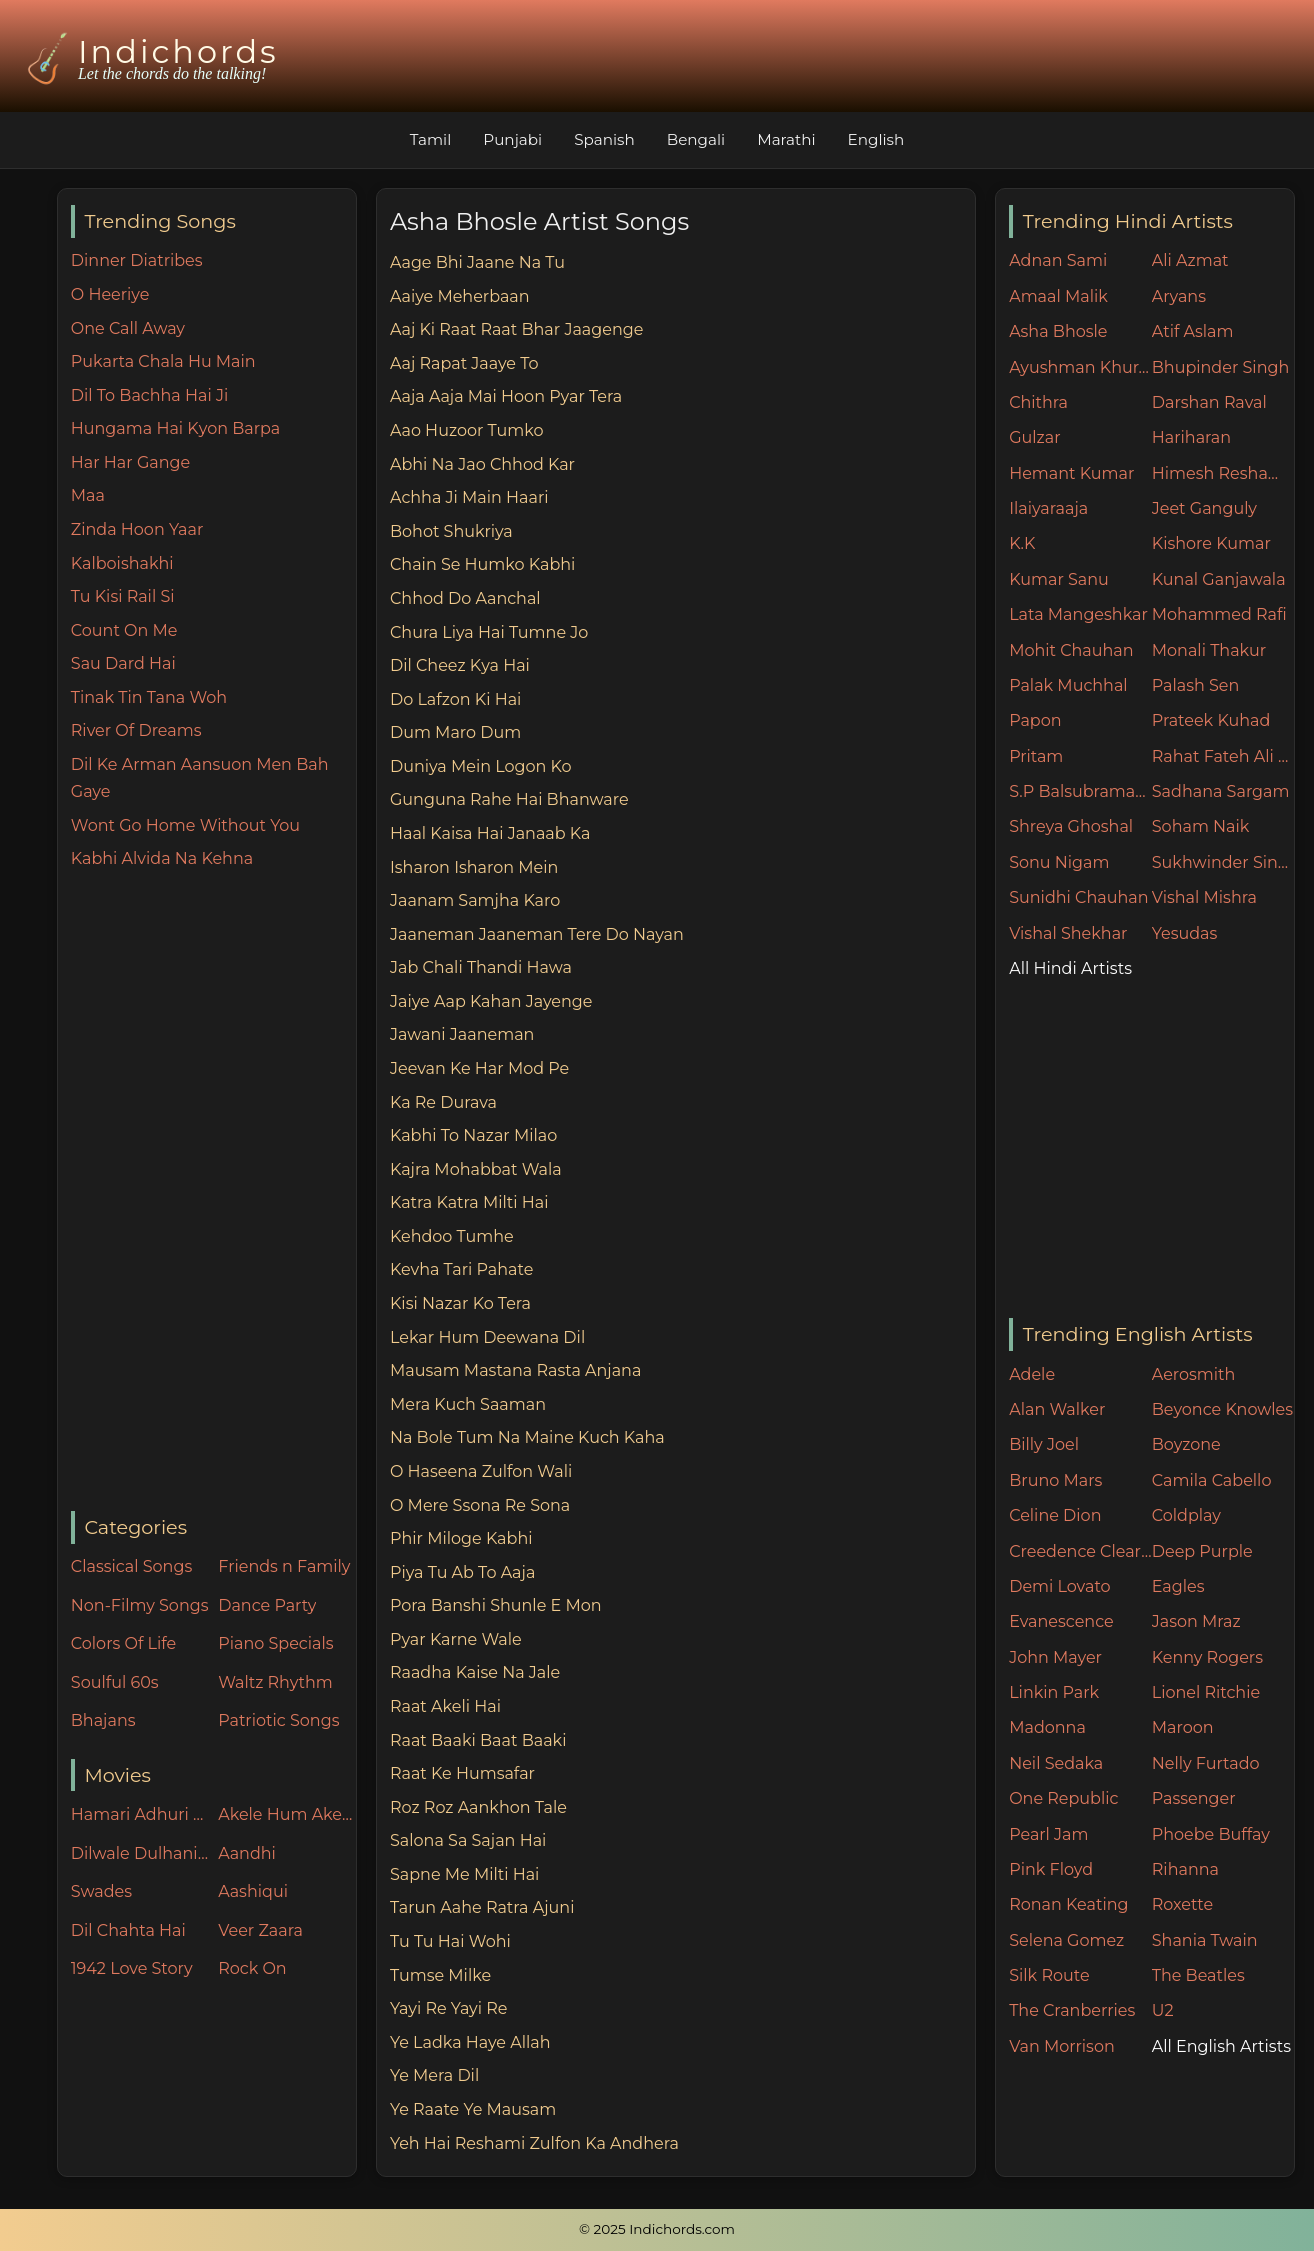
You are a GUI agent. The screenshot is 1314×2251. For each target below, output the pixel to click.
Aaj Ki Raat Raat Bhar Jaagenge (516, 329)
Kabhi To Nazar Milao (473, 1135)
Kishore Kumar (1211, 543)
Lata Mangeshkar (1078, 614)
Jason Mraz (1196, 1621)
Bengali (696, 139)
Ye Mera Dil (434, 2075)
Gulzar (1034, 437)
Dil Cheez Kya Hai (460, 665)
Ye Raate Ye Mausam (473, 2109)
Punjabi (512, 139)
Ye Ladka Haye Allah (470, 2042)
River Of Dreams (136, 730)
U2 (1163, 2010)
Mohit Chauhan (1071, 650)
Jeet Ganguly (1204, 508)
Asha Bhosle (1058, 331)
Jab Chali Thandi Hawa (481, 967)
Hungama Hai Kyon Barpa (175, 428)
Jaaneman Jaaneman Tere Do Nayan (537, 934)
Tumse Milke (440, 1975)
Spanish (604, 139)
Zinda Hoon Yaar (137, 529)
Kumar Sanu (1059, 579)
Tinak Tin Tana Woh (149, 697)
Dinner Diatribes (137, 260)
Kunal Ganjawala (1219, 579)
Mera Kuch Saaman (468, 1404)
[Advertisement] (213, 1192)
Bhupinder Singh (1220, 367)
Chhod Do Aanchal (465, 598)
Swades (101, 1891)
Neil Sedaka (1056, 1763)
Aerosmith (1194, 1374)
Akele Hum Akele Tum (287, 1814)
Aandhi (247, 1853)
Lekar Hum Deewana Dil (487, 1337)
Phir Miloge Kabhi (461, 1538)
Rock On (252, 1968)
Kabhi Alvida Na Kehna (162, 858)
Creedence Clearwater (1080, 1551)
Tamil (431, 139)
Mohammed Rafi (1219, 614)
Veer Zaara (260, 1930)
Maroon (1183, 1727)
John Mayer (1055, 1657)
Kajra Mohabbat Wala (476, 1169)
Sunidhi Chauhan (1078, 897)
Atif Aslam (1193, 331)
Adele (1032, 1374)
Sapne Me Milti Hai (464, 1874)
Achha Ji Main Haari (469, 497)
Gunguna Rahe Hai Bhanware (509, 799)
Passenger (1194, 1798)
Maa (88, 495)
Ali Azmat (1190, 260)
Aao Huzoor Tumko (467, 430)
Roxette (1182, 1904)
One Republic (1063, 1798)
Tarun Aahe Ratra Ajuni (482, 1907)
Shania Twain (1205, 1940)
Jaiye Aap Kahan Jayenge (491, 1001)
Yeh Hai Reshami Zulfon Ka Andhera (534, 2143)
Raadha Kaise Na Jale (475, 1672)
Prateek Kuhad (1211, 720)
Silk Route (1049, 1975)
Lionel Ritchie (1206, 1692)
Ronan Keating (1068, 1904)
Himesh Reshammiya (1223, 473)
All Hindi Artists (1070, 968)
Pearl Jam (1048, 1834)
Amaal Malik (1058, 296)
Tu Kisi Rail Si (123, 596)
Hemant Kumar (1071, 473)
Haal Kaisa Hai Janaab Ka (490, 833)
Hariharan (1191, 437)
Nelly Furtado (1206, 1763)
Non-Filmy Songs (140, 1605)
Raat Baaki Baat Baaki (478, 1740)
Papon (1035, 720)
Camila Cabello (1212, 1480)
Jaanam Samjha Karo (475, 900)
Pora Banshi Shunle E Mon (496, 1605)
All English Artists (1221, 2046)
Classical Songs (131, 1566)
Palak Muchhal (1068, 685)
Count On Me (124, 630)
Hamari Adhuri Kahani (140, 1814)
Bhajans (103, 1720)
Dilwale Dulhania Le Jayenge (140, 1853)
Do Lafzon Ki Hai (455, 699)
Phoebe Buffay (1211, 1834)
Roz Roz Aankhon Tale (478, 1807)
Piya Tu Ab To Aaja (462, 1572)
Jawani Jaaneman (462, 1034)
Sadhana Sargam (1221, 791)
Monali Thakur (1209, 650)
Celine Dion (1055, 1515)
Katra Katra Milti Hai (469, 1202)
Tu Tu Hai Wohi (450, 1941)
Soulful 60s (115, 1682)
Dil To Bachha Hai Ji (149, 395)
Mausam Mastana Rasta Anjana (515, 1370)
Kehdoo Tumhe (452, 1236)
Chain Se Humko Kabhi (482, 564)
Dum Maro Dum (455, 732)
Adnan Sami (1058, 260)
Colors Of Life (123, 1643)
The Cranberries (1072, 2010)
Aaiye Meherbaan (460, 296)
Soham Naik (1201, 826)
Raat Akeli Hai (445, 1706)
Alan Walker (1057, 1409)
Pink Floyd (1051, 1869)
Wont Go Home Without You (185, 825)
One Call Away (128, 328)
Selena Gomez (1066, 1940)
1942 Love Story (132, 1968)
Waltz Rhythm (275, 1682)
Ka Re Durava (443, 1102)
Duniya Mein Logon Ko (481, 766)
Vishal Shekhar (1068, 933)
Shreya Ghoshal (1071, 826)
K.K (1022, 543)
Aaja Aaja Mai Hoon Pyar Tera (506, 396)
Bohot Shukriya (451, 531)
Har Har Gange (130, 462)
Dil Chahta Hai (128, 1930)
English (876, 139)
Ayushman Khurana (1080, 367)
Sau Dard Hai (123, 663)
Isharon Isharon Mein (474, 867)
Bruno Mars (1055, 1480)
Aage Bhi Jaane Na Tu (477, 262)
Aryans (1179, 296)
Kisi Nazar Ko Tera (460, 1303)
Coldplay (1186, 1515)
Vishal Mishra (1204, 897)
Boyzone (1186, 1444)
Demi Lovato (1059, 1586)
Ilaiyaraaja (1048, 508)
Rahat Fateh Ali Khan (1223, 756)
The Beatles (1198, 1975)
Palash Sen (1196, 685)
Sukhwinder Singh (1223, 862)
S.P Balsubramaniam (1080, 791)
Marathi (786, 139)
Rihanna (1185, 1869)
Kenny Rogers (1207, 1657)
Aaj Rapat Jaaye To (464, 363)
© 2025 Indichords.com (657, 2229)
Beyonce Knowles (1222, 1409)
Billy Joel (1044, 1444)
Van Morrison (1062, 2046)
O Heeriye (110, 294)
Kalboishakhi (122, 563)
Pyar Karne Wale (456, 1639)
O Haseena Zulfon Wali (481, 1471)
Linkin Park (1054, 1692)
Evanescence (1061, 1621)
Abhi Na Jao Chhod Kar (482, 464)
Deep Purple (1202, 1551)
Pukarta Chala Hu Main (163, 361)
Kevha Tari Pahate (461, 1269)
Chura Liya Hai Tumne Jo (489, 632)
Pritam (1036, 756)
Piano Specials (275, 1643)
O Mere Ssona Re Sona (480, 1505)
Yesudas (1185, 933)
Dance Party (267, 1605)
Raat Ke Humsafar (462, 1773)
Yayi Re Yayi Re (449, 2008)
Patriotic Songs (278, 1720)
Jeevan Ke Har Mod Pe (479, 1068)
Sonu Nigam (1059, 862)
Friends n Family (284, 1566)
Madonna (1047, 1727)
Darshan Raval (1209, 402)
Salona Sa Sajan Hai (468, 1840)
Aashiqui (253, 1891)
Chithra (1038, 402)
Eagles (1178, 1586)
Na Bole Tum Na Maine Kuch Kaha (527, 1437)
